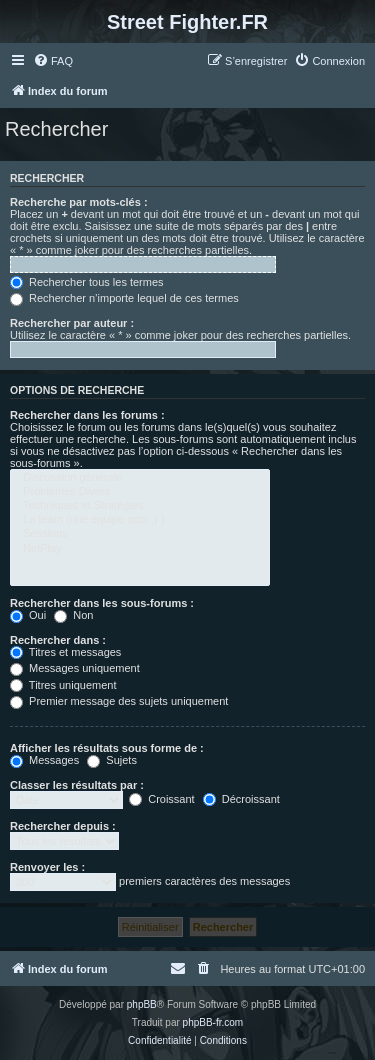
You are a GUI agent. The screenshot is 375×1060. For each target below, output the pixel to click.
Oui (28, 615)
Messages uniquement (75, 668)
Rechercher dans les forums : (87, 415)
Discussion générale (140, 478)
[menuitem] (53, 61)
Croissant (162, 799)
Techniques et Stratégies (140, 506)
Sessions (140, 534)
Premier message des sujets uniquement (119, 701)
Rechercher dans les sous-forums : (102, 603)
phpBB (142, 1004)
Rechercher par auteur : (72, 323)
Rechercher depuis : (63, 826)
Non (73, 615)
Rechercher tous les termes (87, 282)
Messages (44, 760)
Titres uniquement (63, 685)
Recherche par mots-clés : (79, 202)
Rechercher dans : (58, 640)
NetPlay (140, 549)
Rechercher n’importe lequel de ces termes (124, 298)
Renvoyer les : (47, 867)
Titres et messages (65, 652)
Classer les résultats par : (77, 785)
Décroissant (241, 799)
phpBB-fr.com (213, 1022)
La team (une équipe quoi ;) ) (140, 520)
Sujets (112, 760)
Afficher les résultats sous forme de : (107, 748)
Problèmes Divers (140, 492)
